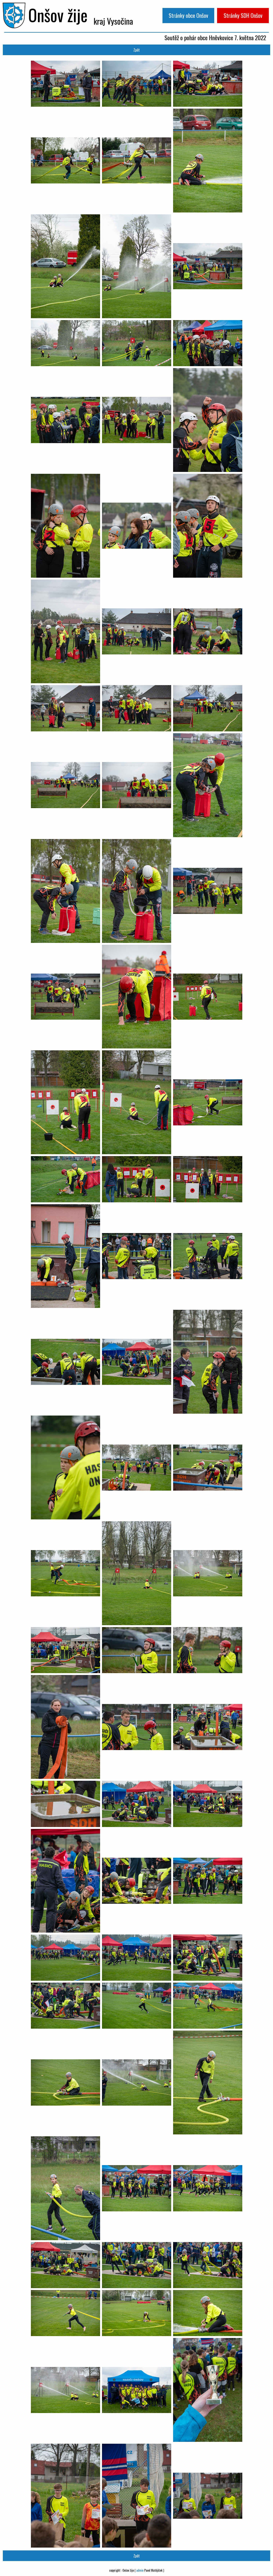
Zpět (136, 50)
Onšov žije (58, 15)
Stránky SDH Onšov (243, 15)
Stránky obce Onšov (188, 15)
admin (140, 2570)
